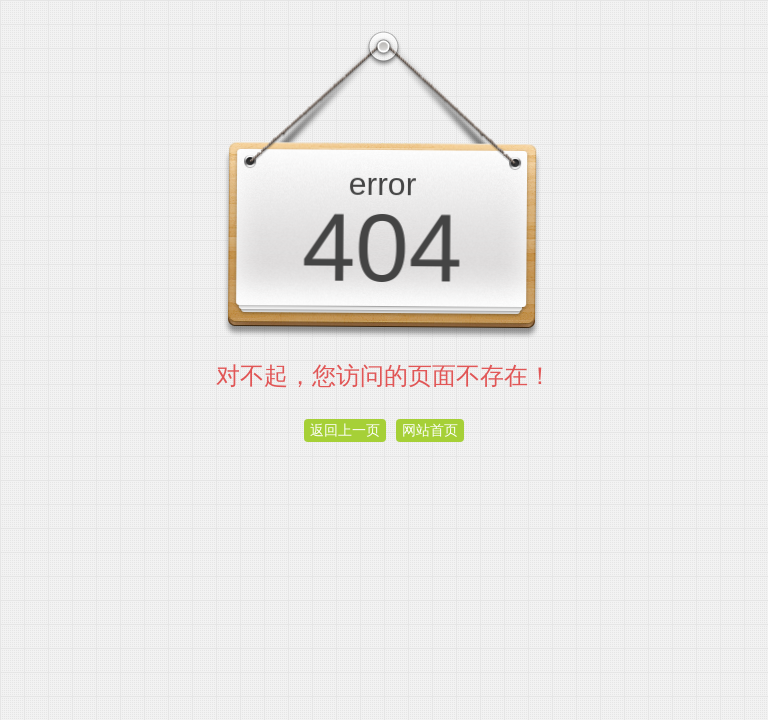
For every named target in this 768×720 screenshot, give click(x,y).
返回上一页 (345, 430)
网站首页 (430, 430)
